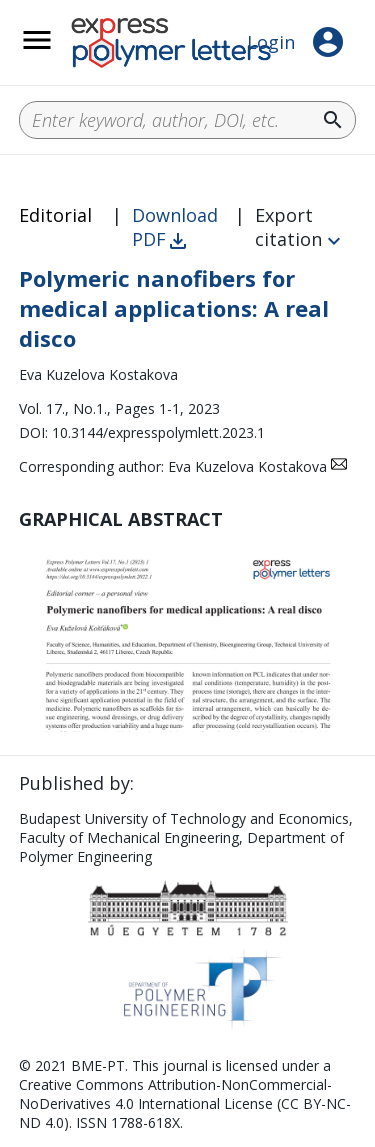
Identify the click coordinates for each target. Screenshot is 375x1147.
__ (63, 51)
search (333, 120)
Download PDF (175, 227)
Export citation (288, 227)
